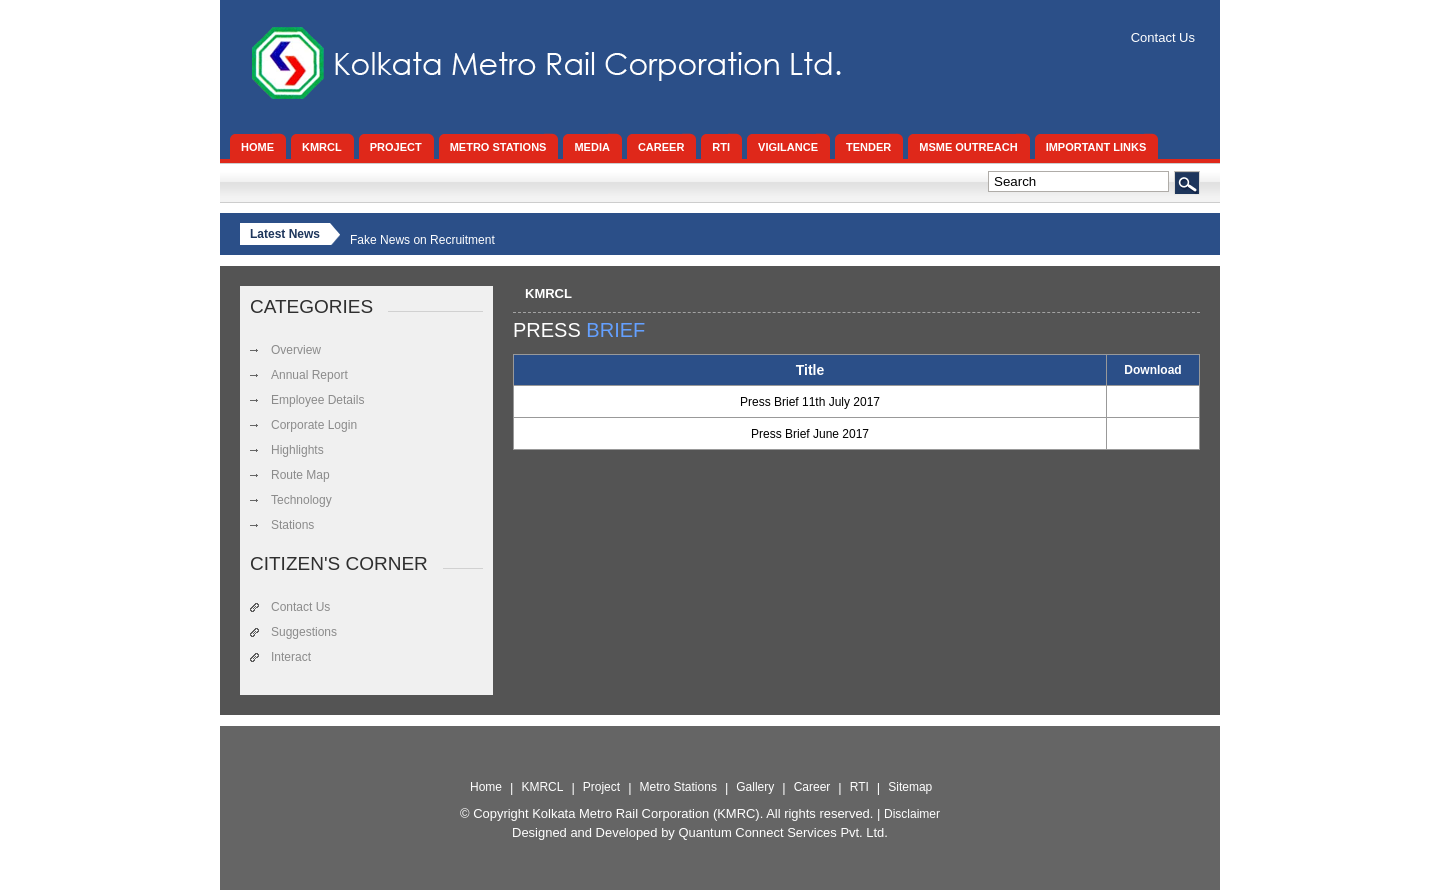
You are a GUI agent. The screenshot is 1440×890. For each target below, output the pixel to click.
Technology (301, 500)
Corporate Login (314, 425)
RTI (859, 787)
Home (486, 787)
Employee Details (317, 400)
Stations (292, 525)
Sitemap (910, 787)
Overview (296, 350)
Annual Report (309, 375)
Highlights (297, 450)
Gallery (755, 787)
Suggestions (304, 632)
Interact (291, 657)
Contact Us (1163, 37)
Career (812, 787)
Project (601, 787)
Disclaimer (912, 814)
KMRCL (548, 293)
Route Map (300, 475)
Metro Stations (678, 787)
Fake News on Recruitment (422, 240)
